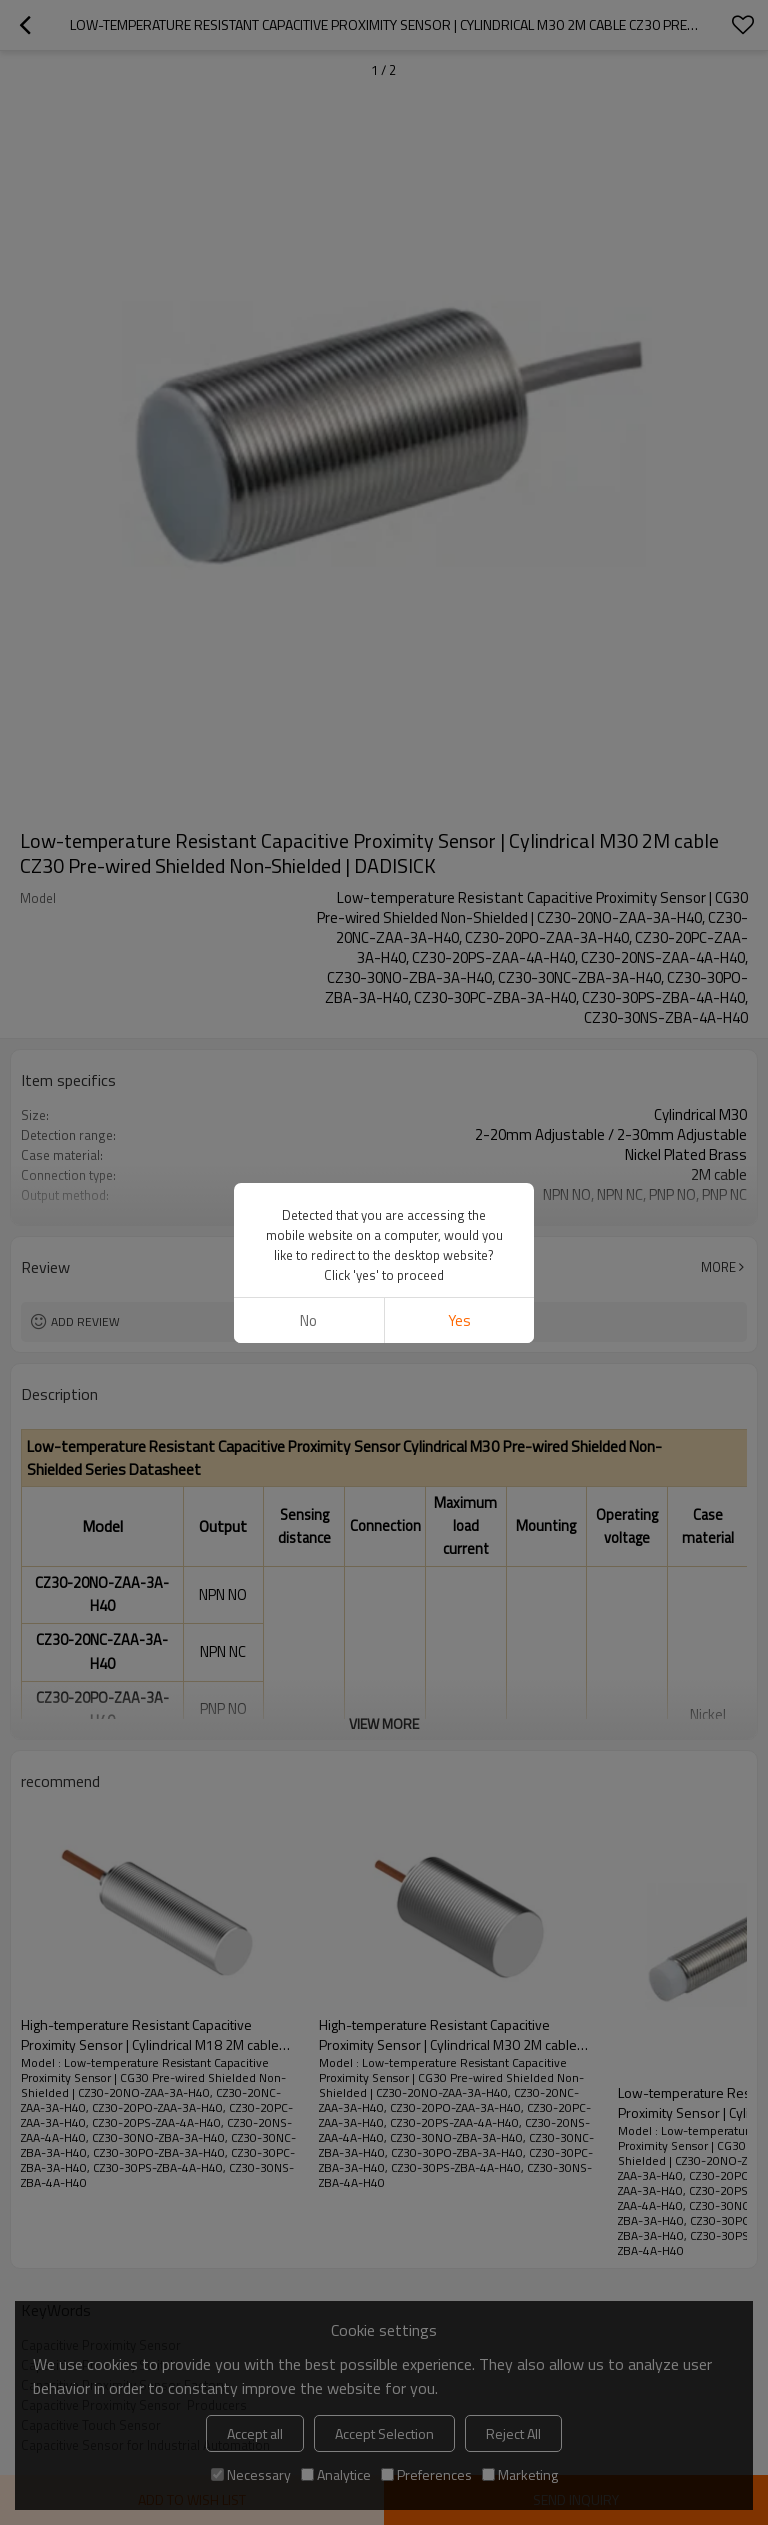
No (308, 1320)
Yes (459, 1320)
